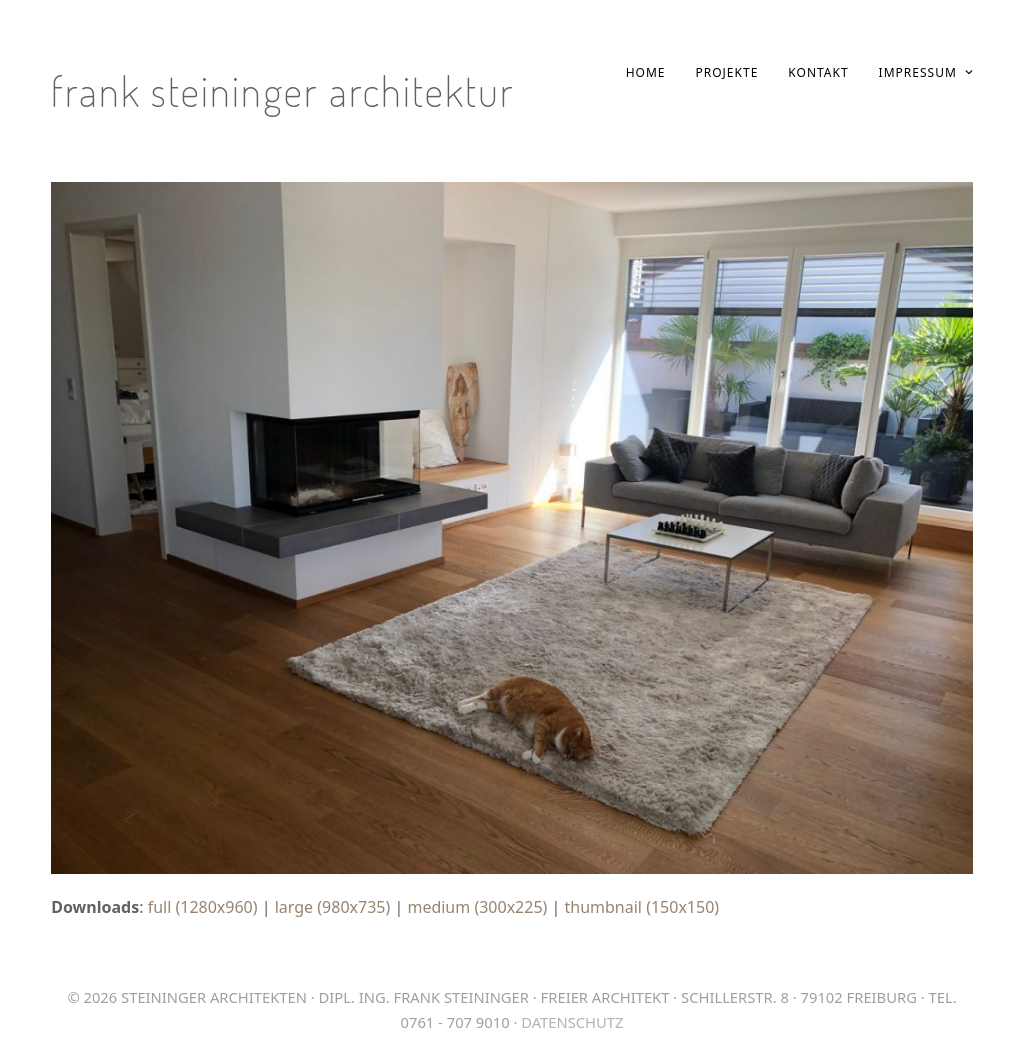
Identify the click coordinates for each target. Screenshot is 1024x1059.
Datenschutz (572, 1022)
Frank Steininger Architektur (283, 90)
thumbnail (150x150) (642, 907)
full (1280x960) (203, 907)
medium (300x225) (477, 907)
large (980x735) (333, 907)
